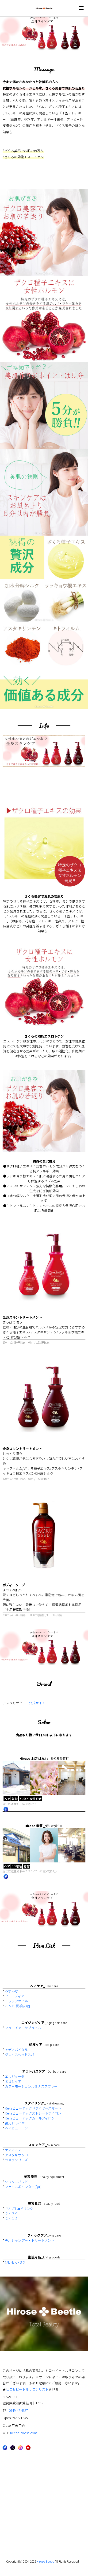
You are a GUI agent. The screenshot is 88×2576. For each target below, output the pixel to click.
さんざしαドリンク (19, 2208)
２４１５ (11, 2218)
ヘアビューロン (16, 2128)
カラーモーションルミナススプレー (31, 2086)
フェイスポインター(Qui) (23, 2186)
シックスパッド (16, 2181)
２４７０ (11, 2213)
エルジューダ (14, 2076)
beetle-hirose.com (23, 2433)
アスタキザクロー (18, 2154)
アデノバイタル (16, 2049)
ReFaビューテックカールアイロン (30, 2118)
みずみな (11, 1991)
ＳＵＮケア (13, 2081)
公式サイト (37, 1702)
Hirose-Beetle (45, 2561)
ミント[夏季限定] (17, 2005)
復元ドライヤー (16, 2123)
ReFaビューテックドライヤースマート (33, 2108)
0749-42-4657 (18, 2410)
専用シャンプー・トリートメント (29, 2240)
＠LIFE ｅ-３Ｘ (15, 2262)
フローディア (14, 1996)
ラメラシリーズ (16, 2159)
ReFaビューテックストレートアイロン (33, 2113)
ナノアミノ (13, 2150)
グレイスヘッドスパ (19, 2054)
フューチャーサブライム (23, 2027)
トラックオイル (16, 2001)
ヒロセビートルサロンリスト (27, 2389)
